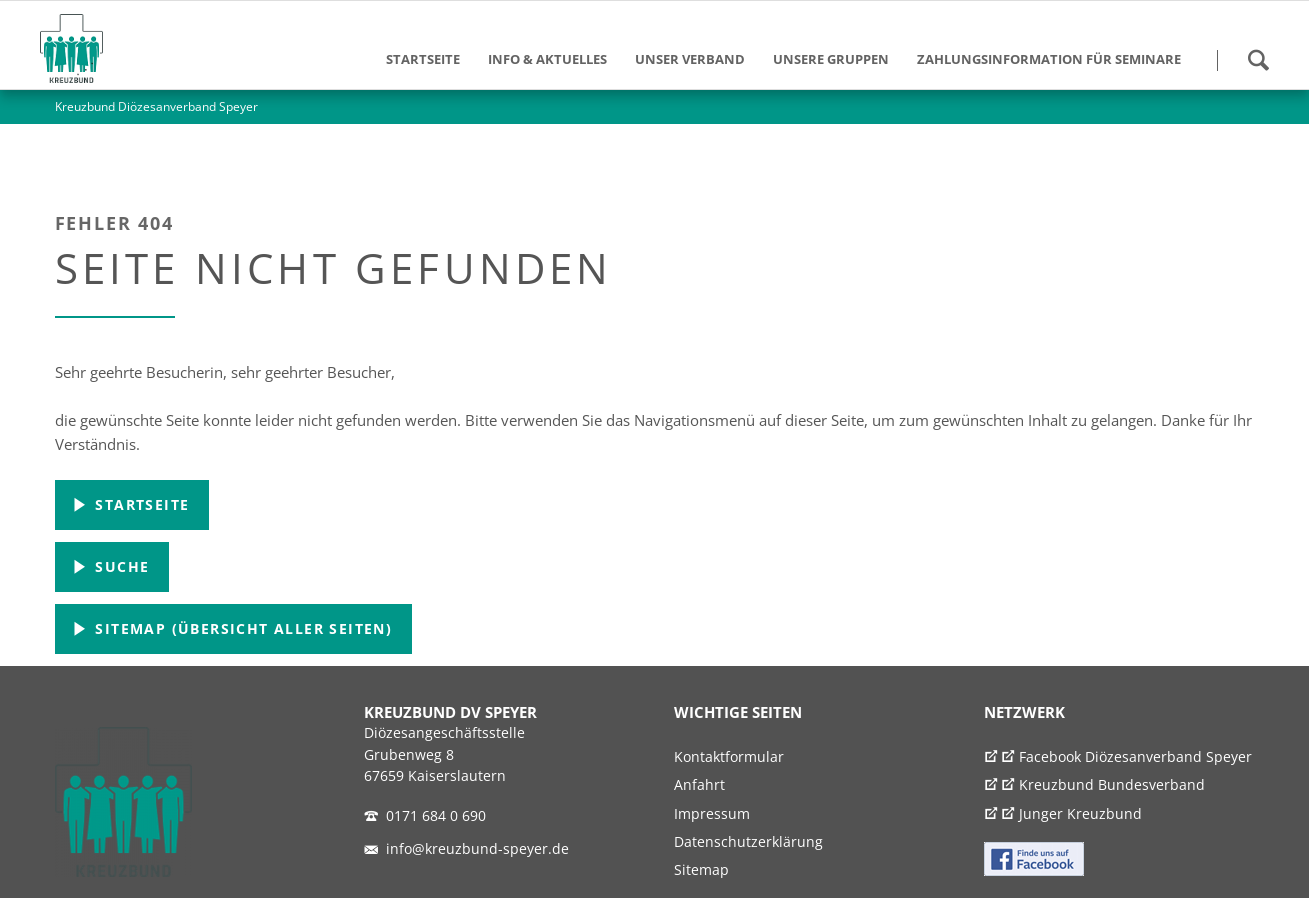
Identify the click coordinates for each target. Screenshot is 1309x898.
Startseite (139, 504)
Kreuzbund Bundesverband (1112, 785)
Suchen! (1258, 60)
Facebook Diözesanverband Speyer (1135, 757)
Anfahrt (699, 785)
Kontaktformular (729, 757)
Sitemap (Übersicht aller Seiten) (241, 628)
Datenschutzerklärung (748, 842)
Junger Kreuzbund (1080, 814)
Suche (119, 566)
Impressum (712, 814)
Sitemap (701, 870)
